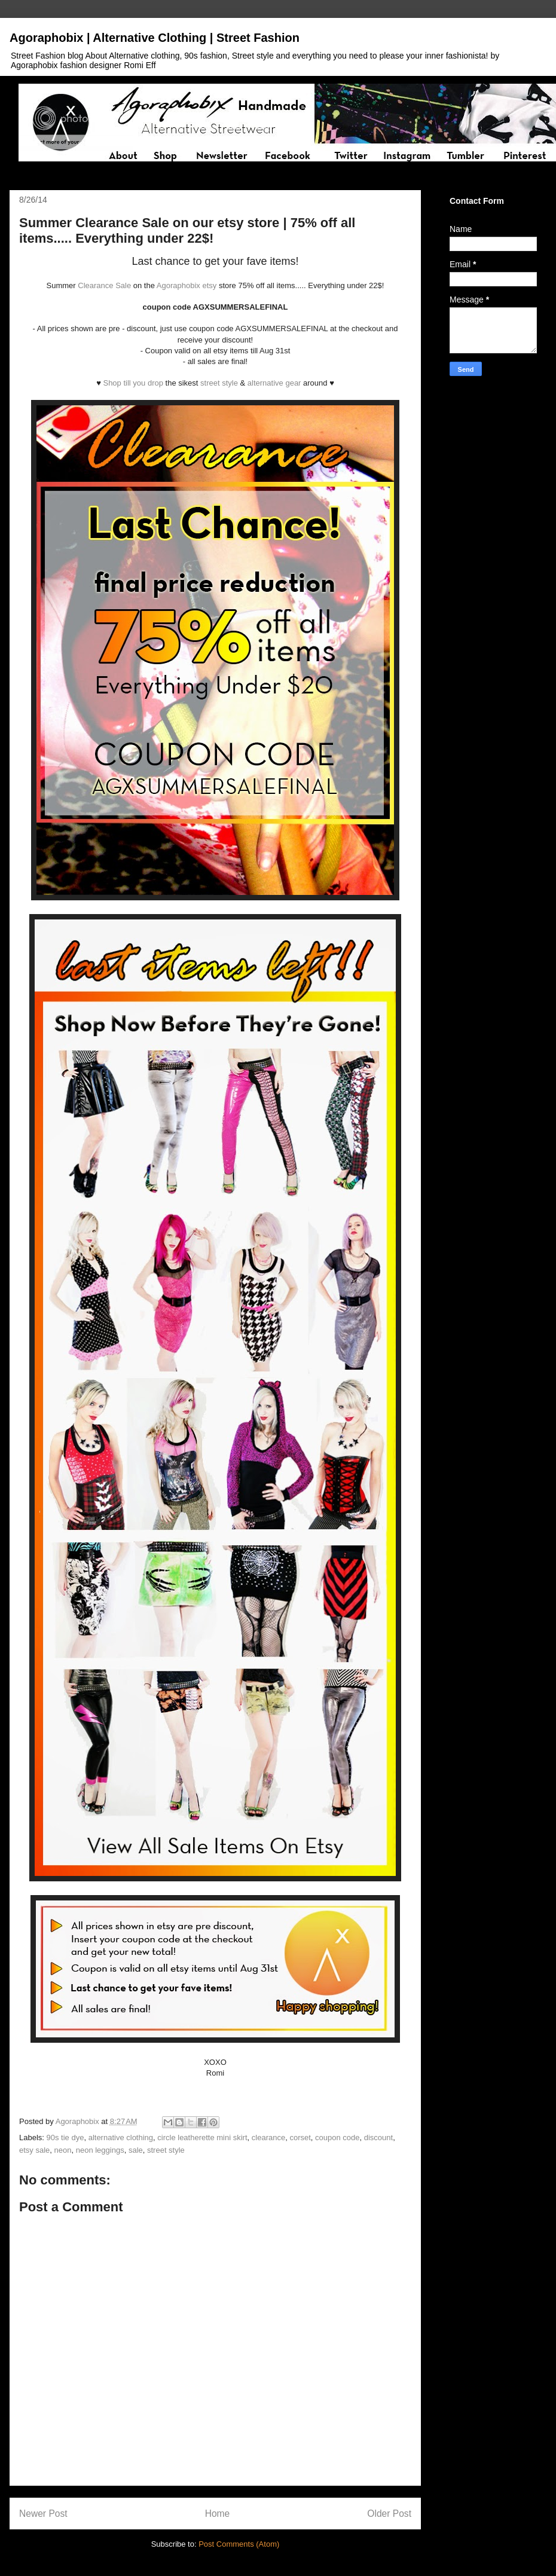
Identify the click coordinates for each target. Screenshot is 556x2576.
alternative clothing (120, 2137)
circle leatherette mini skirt (202, 2137)
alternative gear (273, 382)
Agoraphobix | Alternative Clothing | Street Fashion (155, 37)
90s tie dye (65, 2137)
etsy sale (34, 2150)
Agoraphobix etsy (186, 285)
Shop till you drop (133, 382)
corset (299, 2137)
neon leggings (100, 2150)
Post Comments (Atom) (238, 2544)
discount (378, 2137)
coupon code (337, 2137)
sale (136, 2150)
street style (219, 382)
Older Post (389, 2513)
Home (217, 2513)
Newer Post (43, 2513)
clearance (268, 2137)
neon (63, 2150)
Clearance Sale (104, 285)
